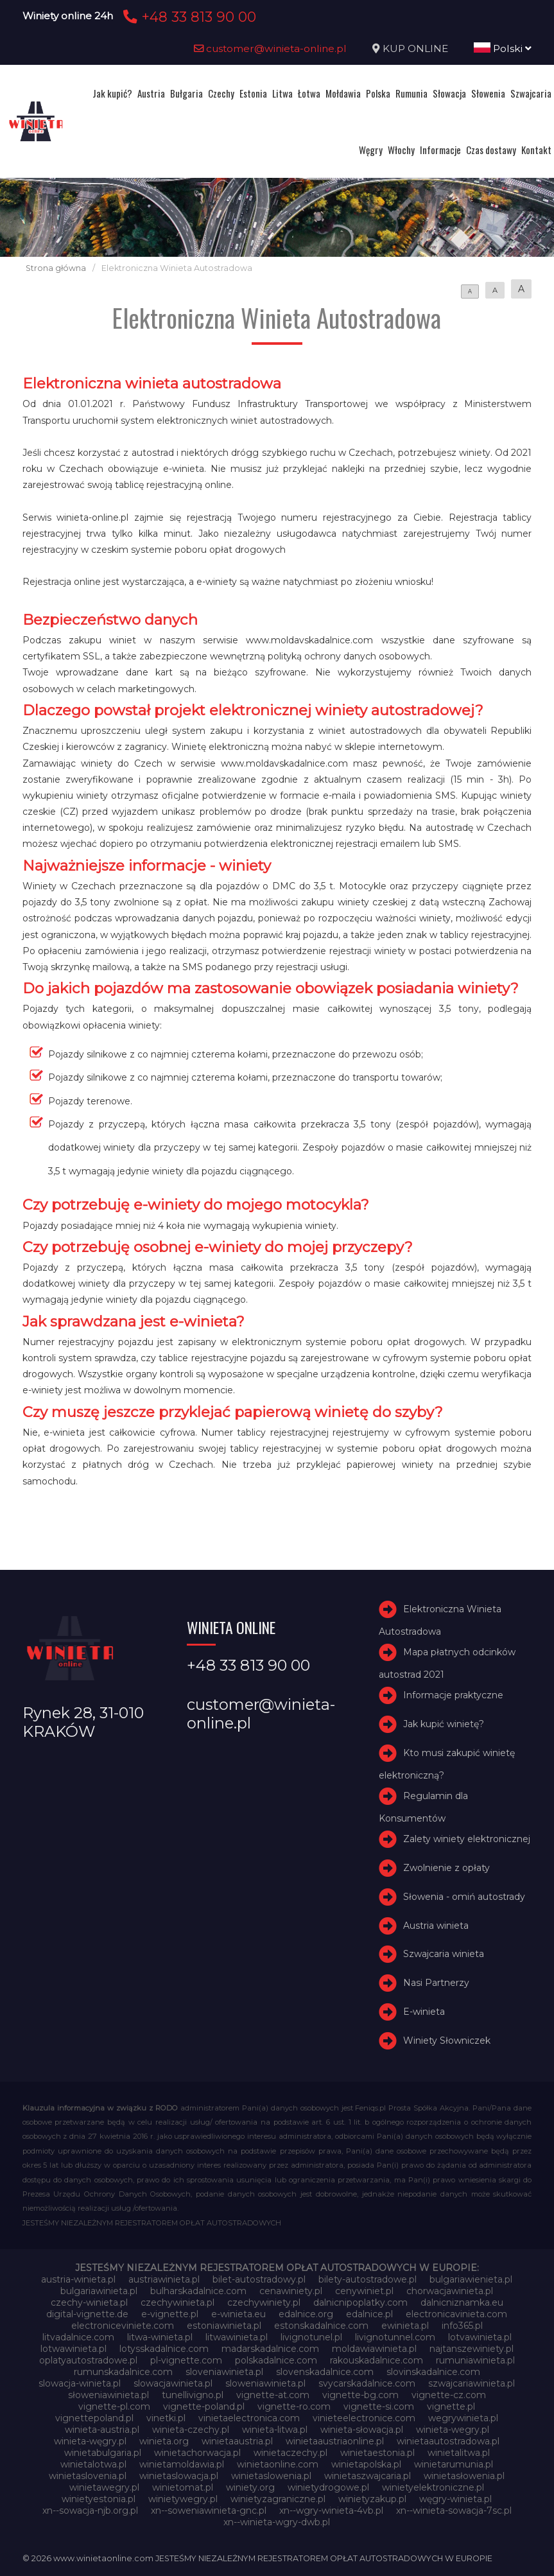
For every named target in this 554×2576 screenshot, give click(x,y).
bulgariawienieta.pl (470, 2279)
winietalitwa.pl (459, 2453)
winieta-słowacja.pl (361, 2429)
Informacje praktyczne (453, 1695)
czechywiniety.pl (263, 2302)
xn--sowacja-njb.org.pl (90, 2510)
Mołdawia (343, 93)
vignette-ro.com (294, 2406)
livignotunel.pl (311, 2337)
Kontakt (536, 150)
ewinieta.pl (405, 2325)
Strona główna (56, 268)
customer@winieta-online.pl (270, 48)
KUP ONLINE (415, 48)
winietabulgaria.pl (102, 2453)
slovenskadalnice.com (325, 2372)
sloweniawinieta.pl (265, 2383)
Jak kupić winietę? (443, 1724)
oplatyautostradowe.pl (88, 2360)
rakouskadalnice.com (376, 2360)
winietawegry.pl (104, 2487)
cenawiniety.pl (290, 2291)
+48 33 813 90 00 (187, 16)
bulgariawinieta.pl (98, 2291)
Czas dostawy (491, 150)
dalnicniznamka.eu (461, 2302)
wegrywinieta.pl (463, 2418)
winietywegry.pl (183, 2499)
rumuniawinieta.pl (475, 2360)
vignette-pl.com (114, 2406)
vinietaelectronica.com (249, 2418)
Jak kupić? (112, 93)
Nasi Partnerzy (436, 1983)
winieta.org (164, 2441)
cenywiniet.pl (364, 2291)
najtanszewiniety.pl (471, 2348)
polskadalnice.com (276, 2360)
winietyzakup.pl (372, 2499)
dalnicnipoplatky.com (360, 2302)
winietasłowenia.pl (464, 2476)
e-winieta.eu (238, 2314)
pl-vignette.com (186, 2360)
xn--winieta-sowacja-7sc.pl (454, 2510)
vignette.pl (451, 2406)
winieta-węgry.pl (90, 2441)
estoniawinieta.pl (224, 2325)
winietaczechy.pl (290, 2453)
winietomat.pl (182, 2487)
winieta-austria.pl (102, 2429)
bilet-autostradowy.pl (259, 2279)
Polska (378, 93)
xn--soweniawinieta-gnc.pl (208, 2510)
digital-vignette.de (87, 2314)
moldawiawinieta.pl (374, 2348)
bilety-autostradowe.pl (367, 2279)
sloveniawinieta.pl (224, 2372)
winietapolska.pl (366, 2464)
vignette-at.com (272, 2395)
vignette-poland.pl (204, 2406)
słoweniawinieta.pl (108, 2395)
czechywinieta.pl (177, 2302)
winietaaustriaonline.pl (335, 2441)
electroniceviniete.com (122, 2325)
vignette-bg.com (360, 2395)
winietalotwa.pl (93, 2464)
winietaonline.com (277, 2464)
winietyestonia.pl (98, 2499)
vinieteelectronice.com (364, 2418)
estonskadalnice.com (321, 2325)
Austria (151, 93)
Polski (503, 48)
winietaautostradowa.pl (448, 2441)
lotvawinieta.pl (480, 2337)
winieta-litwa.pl (274, 2429)
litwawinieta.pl (236, 2337)
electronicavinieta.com (456, 2314)
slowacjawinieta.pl (173, 2383)
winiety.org (250, 2487)
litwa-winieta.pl (160, 2337)
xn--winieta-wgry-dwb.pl (276, 2522)
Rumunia (411, 93)
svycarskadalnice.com (366, 2383)
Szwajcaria (530, 93)
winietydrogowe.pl (328, 2487)
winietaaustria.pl (237, 2441)
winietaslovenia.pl (87, 2476)
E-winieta (424, 2011)
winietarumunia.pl (453, 2464)
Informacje (440, 150)
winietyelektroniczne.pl (433, 2487)
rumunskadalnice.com (123, 2372)
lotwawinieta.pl (73, 2348)
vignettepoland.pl (94, 2418)
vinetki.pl (166, 2418)
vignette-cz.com (448, 2395)
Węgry (371, 150)
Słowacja (449, 93)
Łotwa (309, 93)
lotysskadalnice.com (164, 2348)
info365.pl (462, 2325)
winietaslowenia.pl (271, 2476)
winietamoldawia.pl (181, 2464)
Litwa (282, 93)
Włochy (401, 150)
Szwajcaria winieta (443, 1954)
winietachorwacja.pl (197, 2453)
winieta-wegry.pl (452, 2429)
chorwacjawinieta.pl (449, 2291)
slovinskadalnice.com (433, 2372)
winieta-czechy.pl (190, 2429)
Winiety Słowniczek (446, 2040)
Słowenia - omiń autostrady (464, 1896)
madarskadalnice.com (270, 2348)
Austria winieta (436, 1925)
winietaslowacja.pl (178, 2476)
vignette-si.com (378, 2406)
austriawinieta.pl (164, 2279)
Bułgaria (186, 93)
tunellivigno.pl (192, 2395)
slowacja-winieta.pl (80, 2383)
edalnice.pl (369, 2314)
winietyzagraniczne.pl (277, 2499)
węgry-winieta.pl (455, 2499)
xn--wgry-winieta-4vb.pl (331, 2510)
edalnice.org (306, 2314)
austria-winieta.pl (78, 2279)
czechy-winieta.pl (89, 2302)
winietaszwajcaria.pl (367, 2476)
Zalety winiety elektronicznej (466, 1839)
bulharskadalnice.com (198, 2291)
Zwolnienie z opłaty (446, 1868)
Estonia (253, 93)
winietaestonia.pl (377, 2453)
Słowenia (488, 93)
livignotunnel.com (395, 2337)
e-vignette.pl (169, 2314)
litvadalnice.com (78, 2337)
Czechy (221, 93)
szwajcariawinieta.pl (471, 2383)
